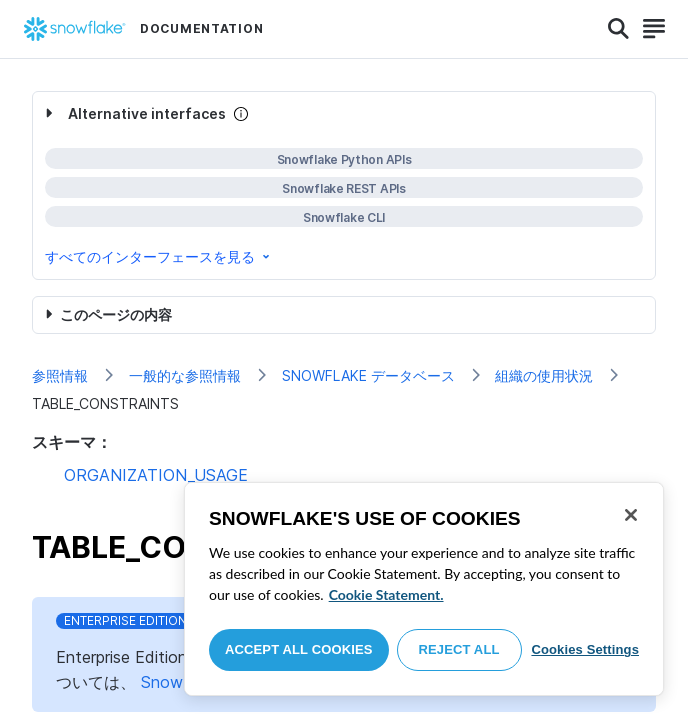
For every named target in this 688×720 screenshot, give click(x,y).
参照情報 (60, 375)
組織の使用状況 (544, 375)
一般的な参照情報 (185, 375)
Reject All (459, 649)
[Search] (618, 29)
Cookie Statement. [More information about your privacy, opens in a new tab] (386, 594)
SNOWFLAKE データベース (368, 375)
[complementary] (344, 185)
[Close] (631, 515)
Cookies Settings (585, 649)
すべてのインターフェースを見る (159, 256)
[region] (424, 589)
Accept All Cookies (299, 649)
